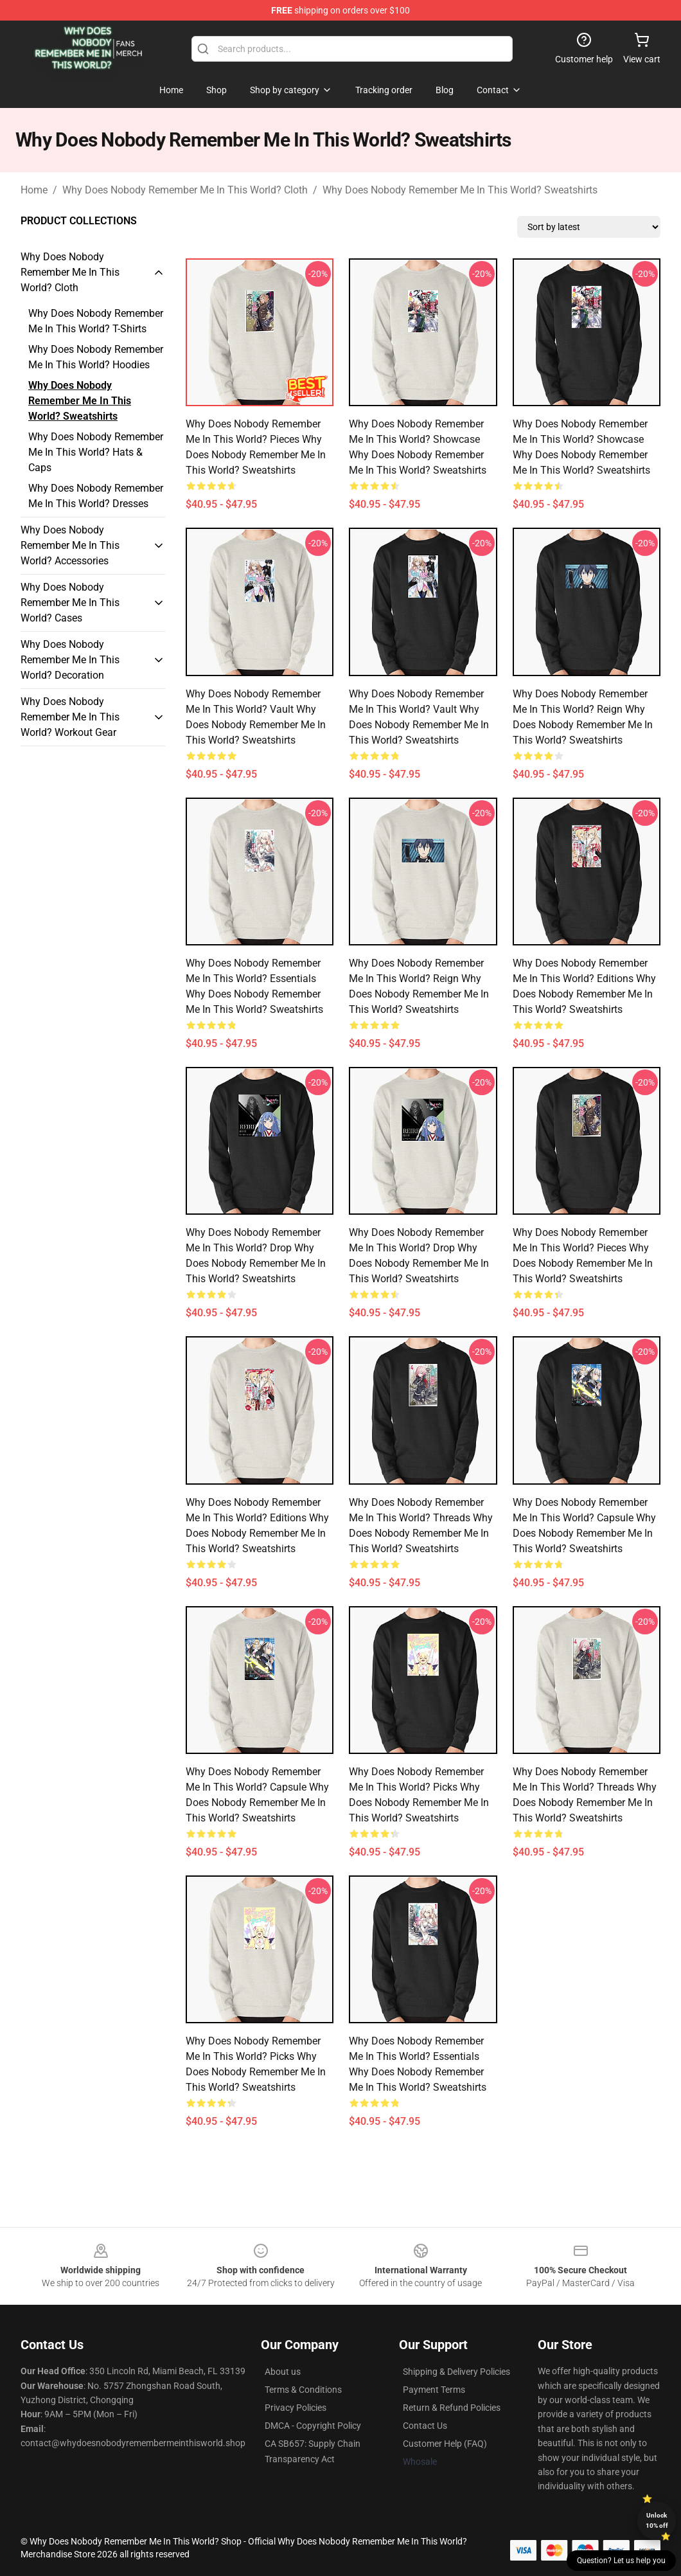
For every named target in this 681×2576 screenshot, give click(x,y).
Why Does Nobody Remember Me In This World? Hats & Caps (95, 452)
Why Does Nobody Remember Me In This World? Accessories (70, 545)
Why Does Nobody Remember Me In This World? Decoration (70, 659)
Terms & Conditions (303, 2389)
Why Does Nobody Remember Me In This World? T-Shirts (95, 321)
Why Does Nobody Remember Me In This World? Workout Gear (70, 716)
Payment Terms (434, 2389)
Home (34, 190)
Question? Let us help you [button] (621, 2560)
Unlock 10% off (657, 2520)
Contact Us (425, 2425)
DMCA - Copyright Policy (313, 2425)
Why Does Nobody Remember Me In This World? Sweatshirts (460, 190)
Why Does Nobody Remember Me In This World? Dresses (95, 496)
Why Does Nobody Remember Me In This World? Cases (70, 602)
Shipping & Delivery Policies (456, 2371)
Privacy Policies (295, 2407)
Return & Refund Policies (451, 2407)
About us (283, 2371)
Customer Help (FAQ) (445, 2443)
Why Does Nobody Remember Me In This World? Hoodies (95, 357)
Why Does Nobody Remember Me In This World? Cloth (185, 190)
